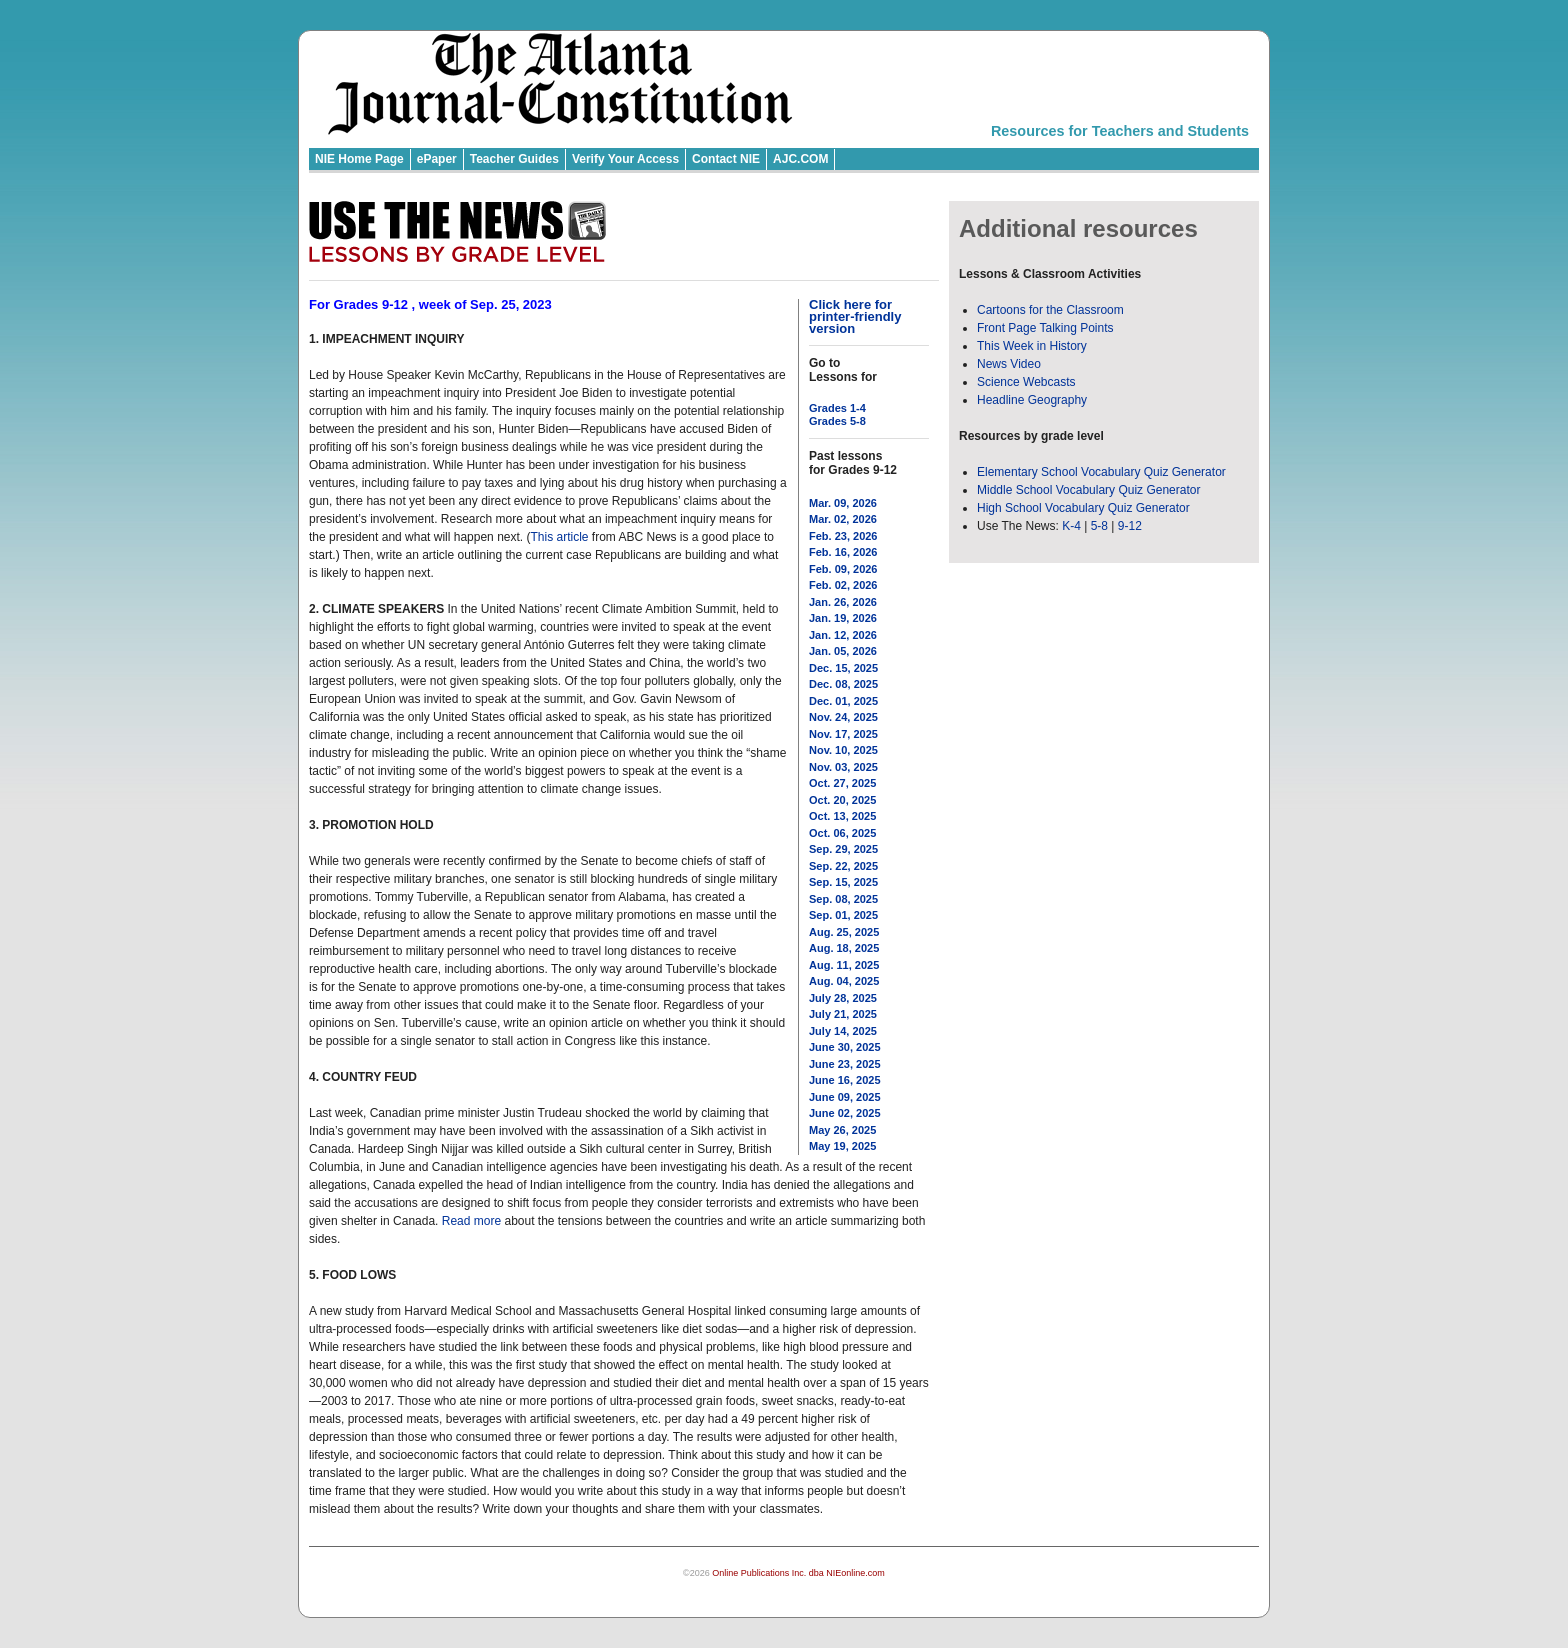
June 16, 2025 (845, 1080)
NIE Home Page (359, 159)
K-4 (1071, 526)
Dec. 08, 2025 (843, 684)
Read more (471, 1221)
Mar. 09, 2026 (843, 503)
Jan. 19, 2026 (843, 618)
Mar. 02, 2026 (843, 519)
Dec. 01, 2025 (843, 701)
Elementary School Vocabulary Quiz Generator (1101, 472)
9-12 (1130, 526)
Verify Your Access (625, 159)
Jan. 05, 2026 (843, 651)
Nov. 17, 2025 (843, 734)
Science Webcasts (1026, 382)
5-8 (1101, 526)
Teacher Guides (514, 159)
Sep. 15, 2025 (843, 882)
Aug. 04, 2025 (844, 981)
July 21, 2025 (843, 1014)
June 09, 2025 (845, 1097)
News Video (1009, 364)
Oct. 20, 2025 (842, 800)
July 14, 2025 (843, 1031)
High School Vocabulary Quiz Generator (1083, 508)
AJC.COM (800, 159)
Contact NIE (726, 159)
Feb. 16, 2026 (843, 552)
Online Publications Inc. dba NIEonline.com (798, 1573)
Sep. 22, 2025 (843, 866)
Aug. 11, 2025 (844, 965)
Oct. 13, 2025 (842, 816)
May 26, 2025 (842, 1130)
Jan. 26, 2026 (843, 602)
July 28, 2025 (843, 998)
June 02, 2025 (845, 1113)
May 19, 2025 (842, 1146)
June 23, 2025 (845, 1064)
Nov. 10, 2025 (843, 750)
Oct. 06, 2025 (842, 833)
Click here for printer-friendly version (855, 316)
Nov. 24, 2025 (843, 717)
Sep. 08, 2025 (843, 899)
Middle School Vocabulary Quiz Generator (1088, 490)
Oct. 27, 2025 (842, 783)
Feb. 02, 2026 (843, 585)
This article (559, 537)
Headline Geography (1032, 400)
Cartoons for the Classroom (1050, 310)
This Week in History (1032, 346)
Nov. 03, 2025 (843, 767)
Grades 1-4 (837, 408)
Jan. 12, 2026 (843, 635)
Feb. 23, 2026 (843, 536)
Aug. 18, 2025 (844, 948)
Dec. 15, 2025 (843, 668)
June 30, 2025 (845, 1047)
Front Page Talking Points (1045, 328)
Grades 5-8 (837, 421)
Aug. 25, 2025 (844, 932)
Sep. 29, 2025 (843, 849)
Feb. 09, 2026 (843, 569)
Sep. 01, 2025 (843, 915)
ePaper (437, 159)
